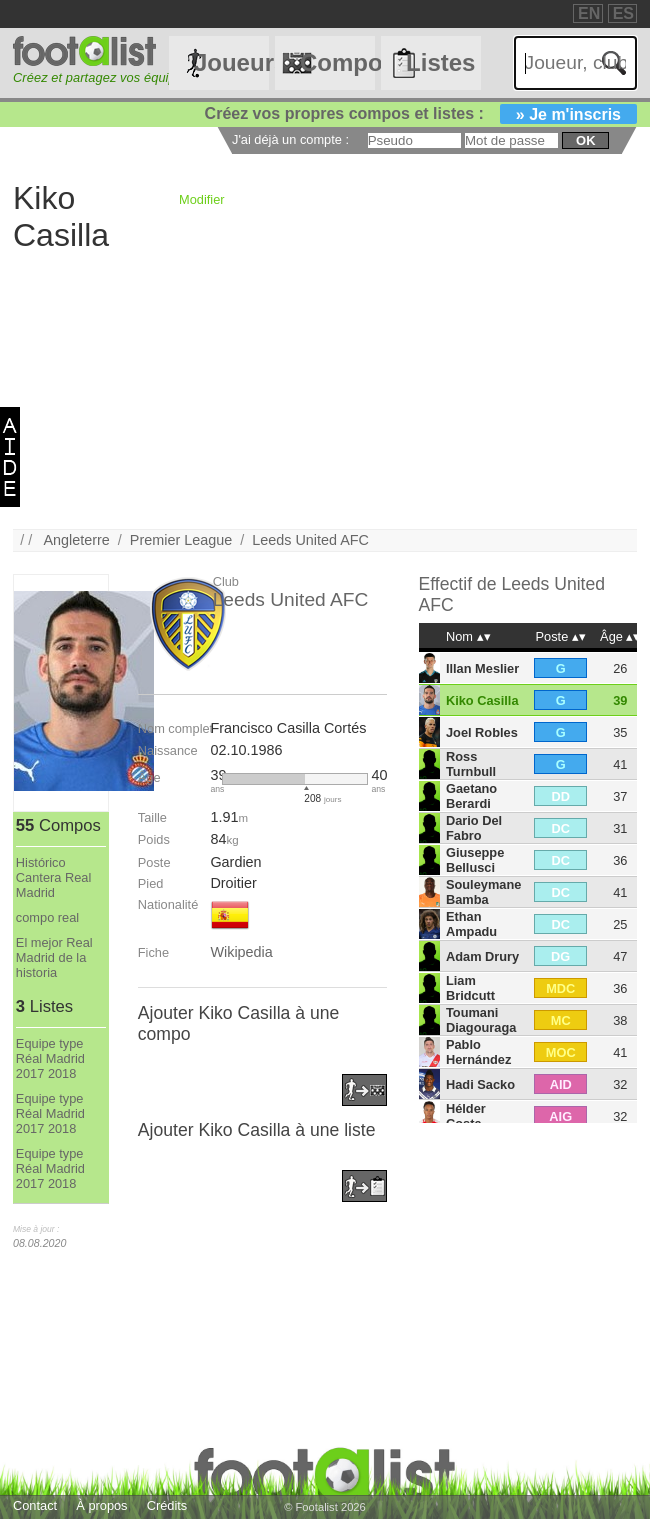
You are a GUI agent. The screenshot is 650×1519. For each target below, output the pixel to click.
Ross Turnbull (471, 764)
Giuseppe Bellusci (475, 860)
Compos (337, 62)
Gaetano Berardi (471, 796)
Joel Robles (482, 732)
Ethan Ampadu (471, 924)
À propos (101, 1505)
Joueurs (231, 62)
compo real (47, 917)
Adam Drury (482, 956)
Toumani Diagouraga (481, 1020)
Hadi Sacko (480, 1084)
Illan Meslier (482, 668)
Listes (440, 62)
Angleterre (76, 540)
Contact (35, 1505)
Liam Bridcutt (470, 988)
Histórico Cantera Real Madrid (53, 877)
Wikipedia (241, 952)
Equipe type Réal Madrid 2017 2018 (50, 1058)
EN (589, 13)
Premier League (181, 540)
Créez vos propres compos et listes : (421, 113)
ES (623, 13)
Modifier (202, 199)
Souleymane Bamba (483, 892)
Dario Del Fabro (474, 828)
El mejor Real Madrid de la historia (54, 957)
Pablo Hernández (478, 1052)
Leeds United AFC (310, 540)
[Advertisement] (325, 389)
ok (585, 140)
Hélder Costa (466, 1116)
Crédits (167, 1505)
